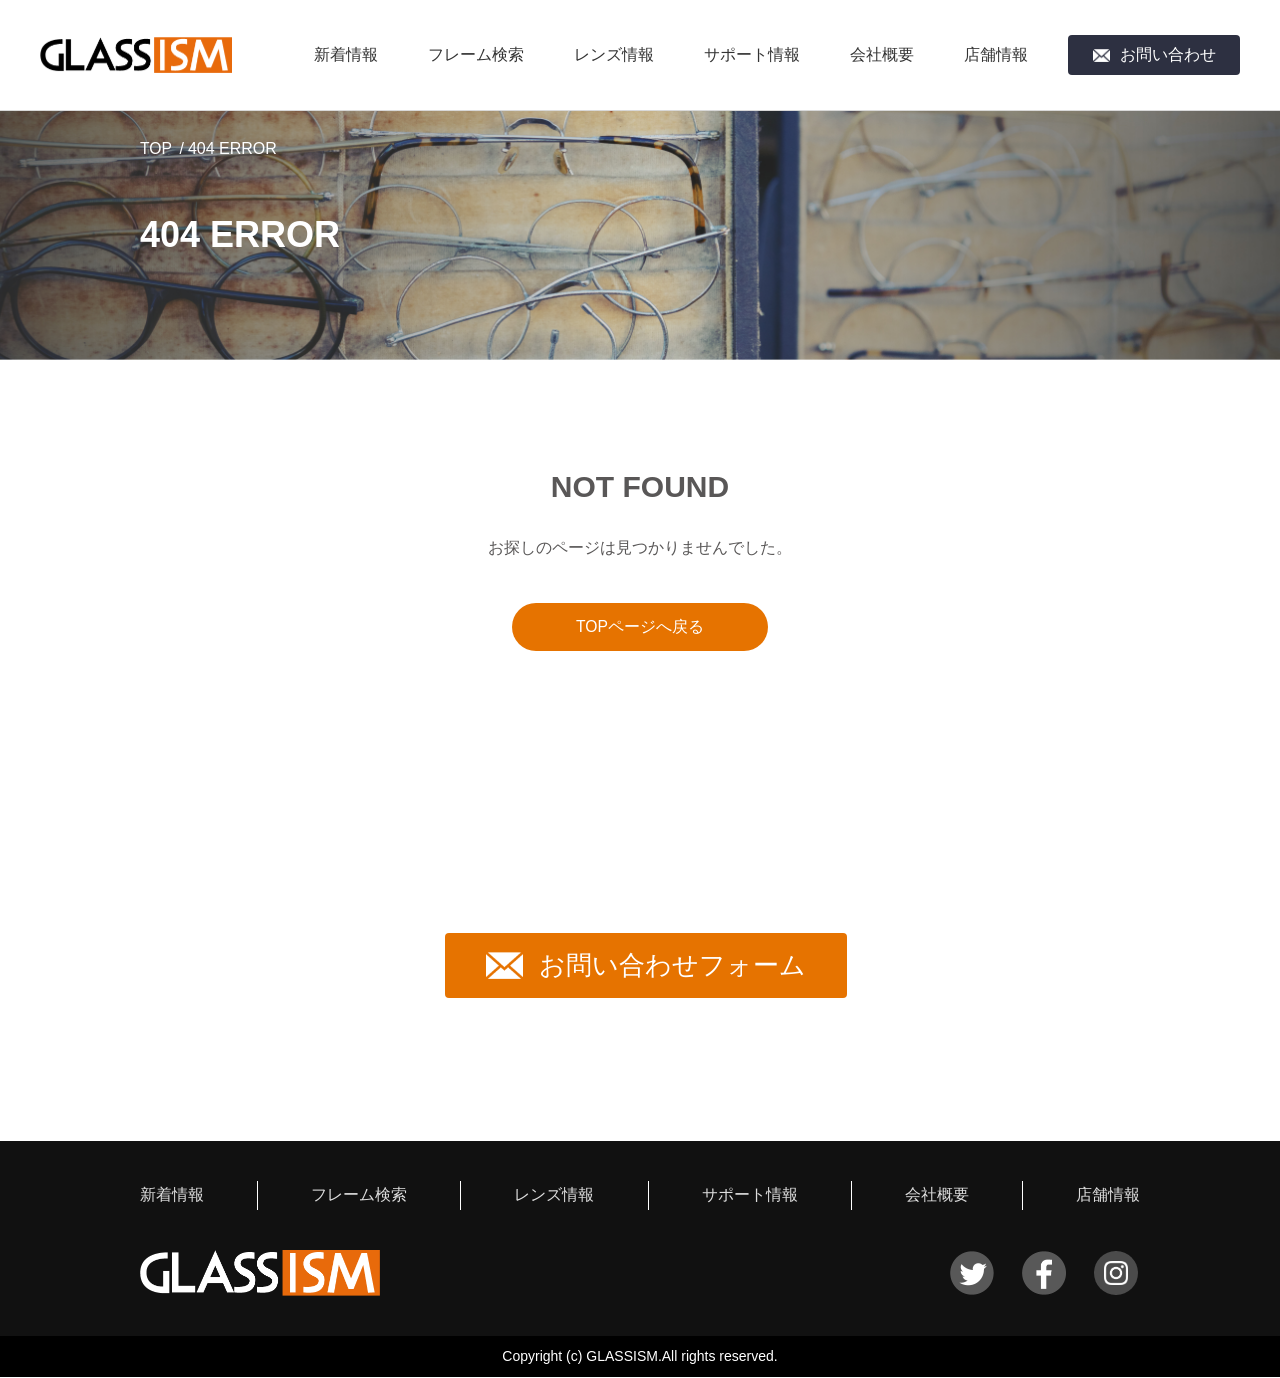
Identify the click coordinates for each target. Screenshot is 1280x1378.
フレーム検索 (476, 54)
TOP (156, 148)
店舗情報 (996, 54)
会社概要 (882, 54)
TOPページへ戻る (640, 626)
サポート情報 (752, 54)
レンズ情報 (614, 54)
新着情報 (346, 54)
